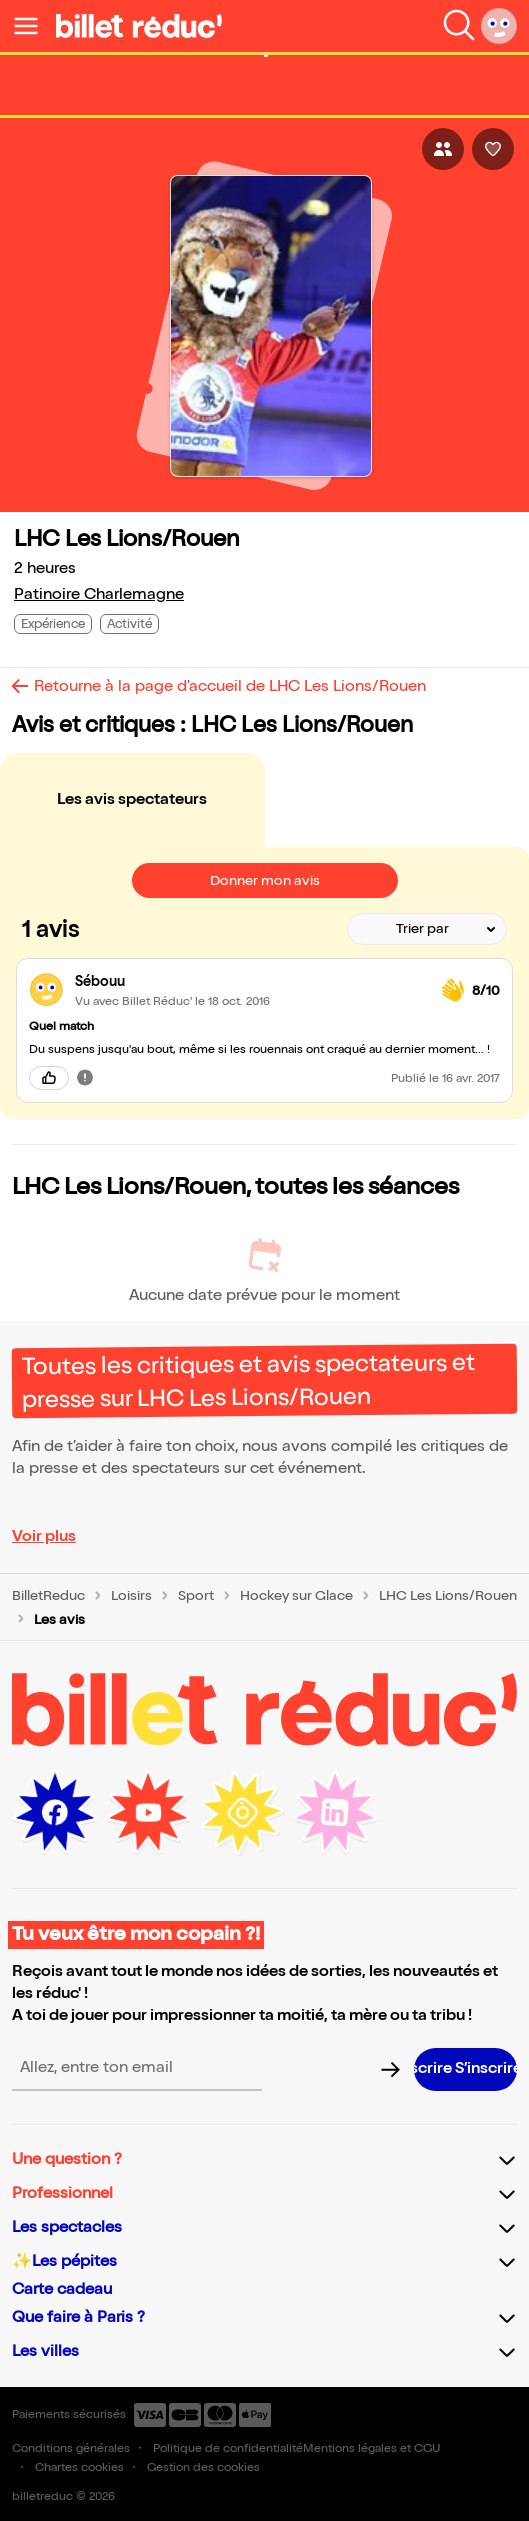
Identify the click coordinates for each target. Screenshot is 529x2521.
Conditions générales (71, 2448)
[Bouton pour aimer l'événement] (493, 149)
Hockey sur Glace (296, 1596)
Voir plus (44, 1536)
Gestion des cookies (203, 2467)
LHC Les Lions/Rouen (448, 1596)
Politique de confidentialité (228, 2448)
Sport (196, 1596)
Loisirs (131, 1596)
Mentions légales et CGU (371, 2448)
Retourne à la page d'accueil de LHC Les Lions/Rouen (230, 686)
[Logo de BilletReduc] (139, 26)
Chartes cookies (79, 2467)
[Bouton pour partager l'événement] (443, 149)
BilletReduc (48, 1596)
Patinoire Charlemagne (99, 594)
